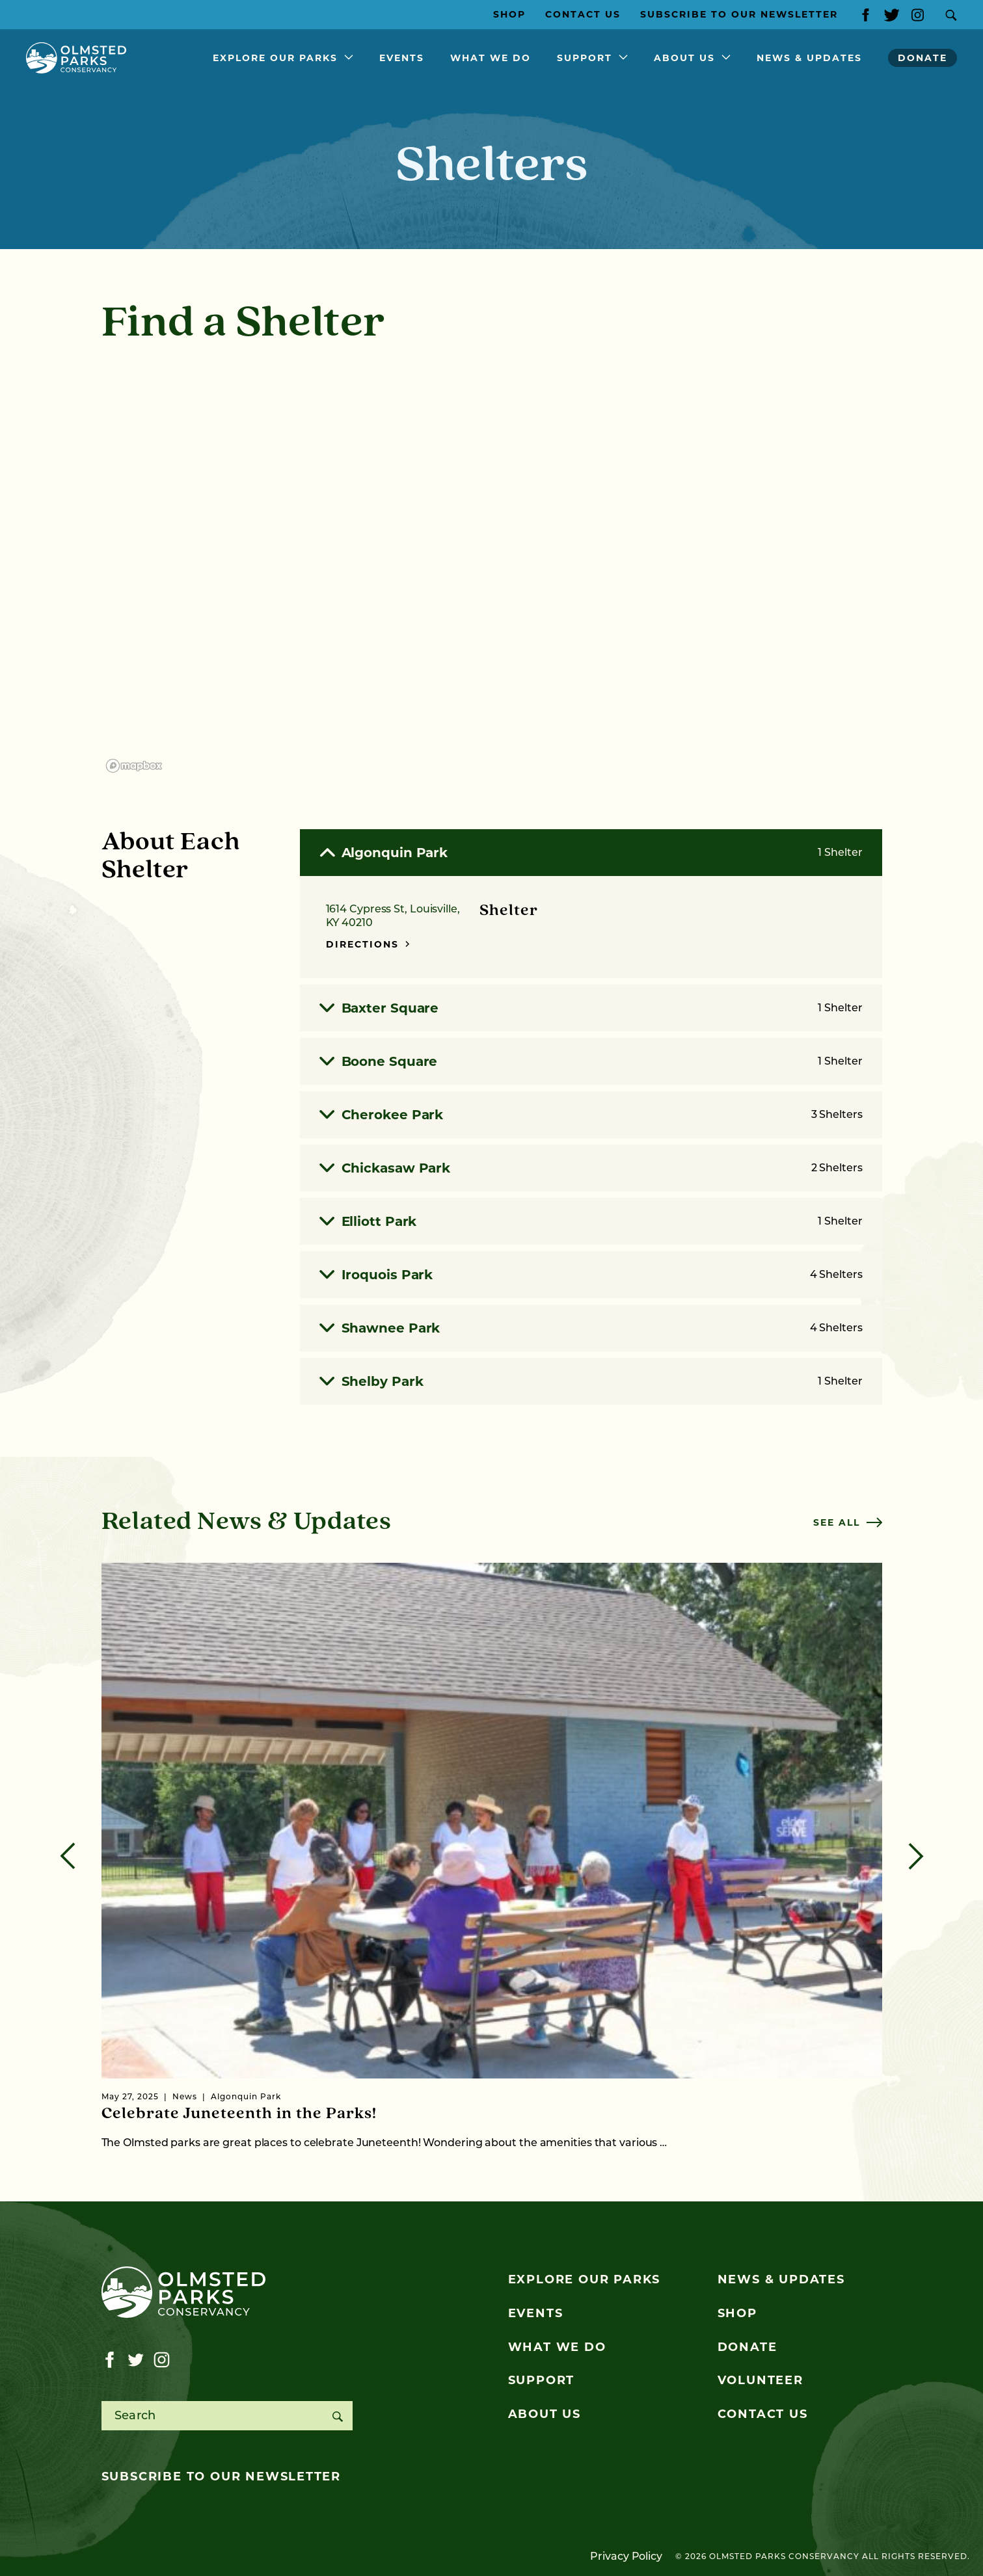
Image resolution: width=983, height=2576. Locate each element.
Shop (509, 14)
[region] (491, 569)
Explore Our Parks (275, 58)
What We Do (490, 58)
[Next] (916, 1856)
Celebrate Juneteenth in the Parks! (239, 2114)
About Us (684, 58)
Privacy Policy (626, 2556)
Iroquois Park (591, 1274)
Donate (922, 58)
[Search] (338, 2415)
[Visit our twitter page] (891, 15)
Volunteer (760, 2380)
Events (401, 58)
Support (584, 58)
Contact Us (583, 14)
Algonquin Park (591, 852)
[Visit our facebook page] (865, 15)
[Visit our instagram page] (917, 15)
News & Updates (809, 58)
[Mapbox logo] (134, 765)
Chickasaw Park (591, 1168)
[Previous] (67, 1856)
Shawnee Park (591, 1328)
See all (847, 1522)
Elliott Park (591, 1221)
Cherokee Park (591, 1114)
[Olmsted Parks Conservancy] (76, 57)
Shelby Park (591, 1381)
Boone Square (591, 1061)
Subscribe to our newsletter (221, 2476)
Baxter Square (591, 1008)
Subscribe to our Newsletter (739, 14)
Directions (368, 944)
